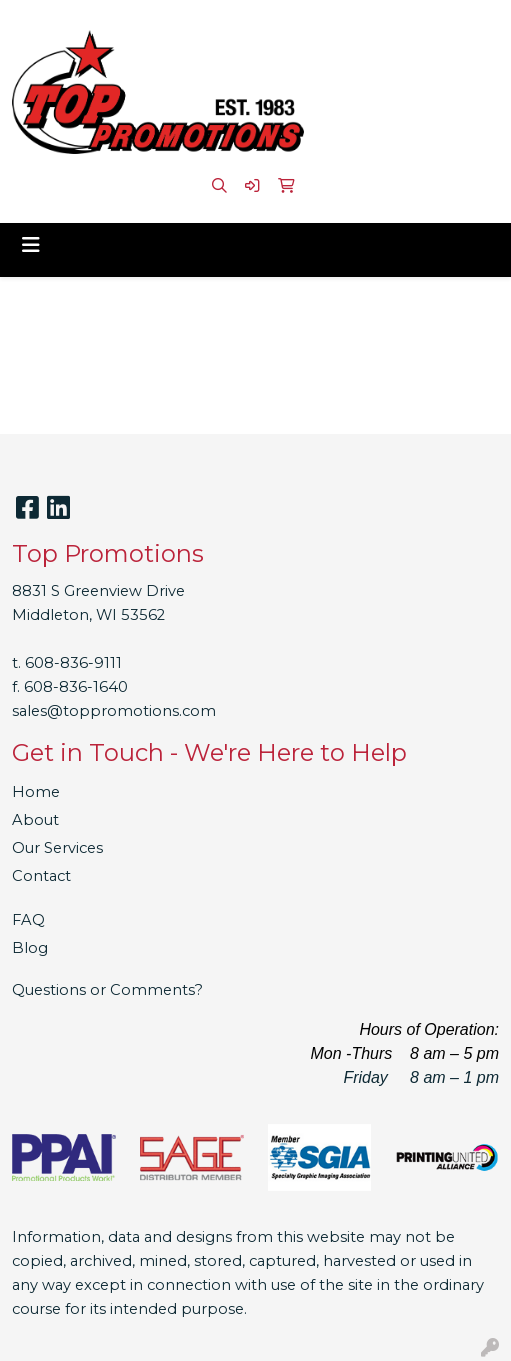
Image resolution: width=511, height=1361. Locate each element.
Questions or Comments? (107, 990)
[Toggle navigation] (31, 245)
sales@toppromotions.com (114, 711)
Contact (41, 876)
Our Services (57, 848)
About (35, 820)
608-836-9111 (73, 663)
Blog (30, 948)
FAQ (28, 920)
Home (36, 792)
